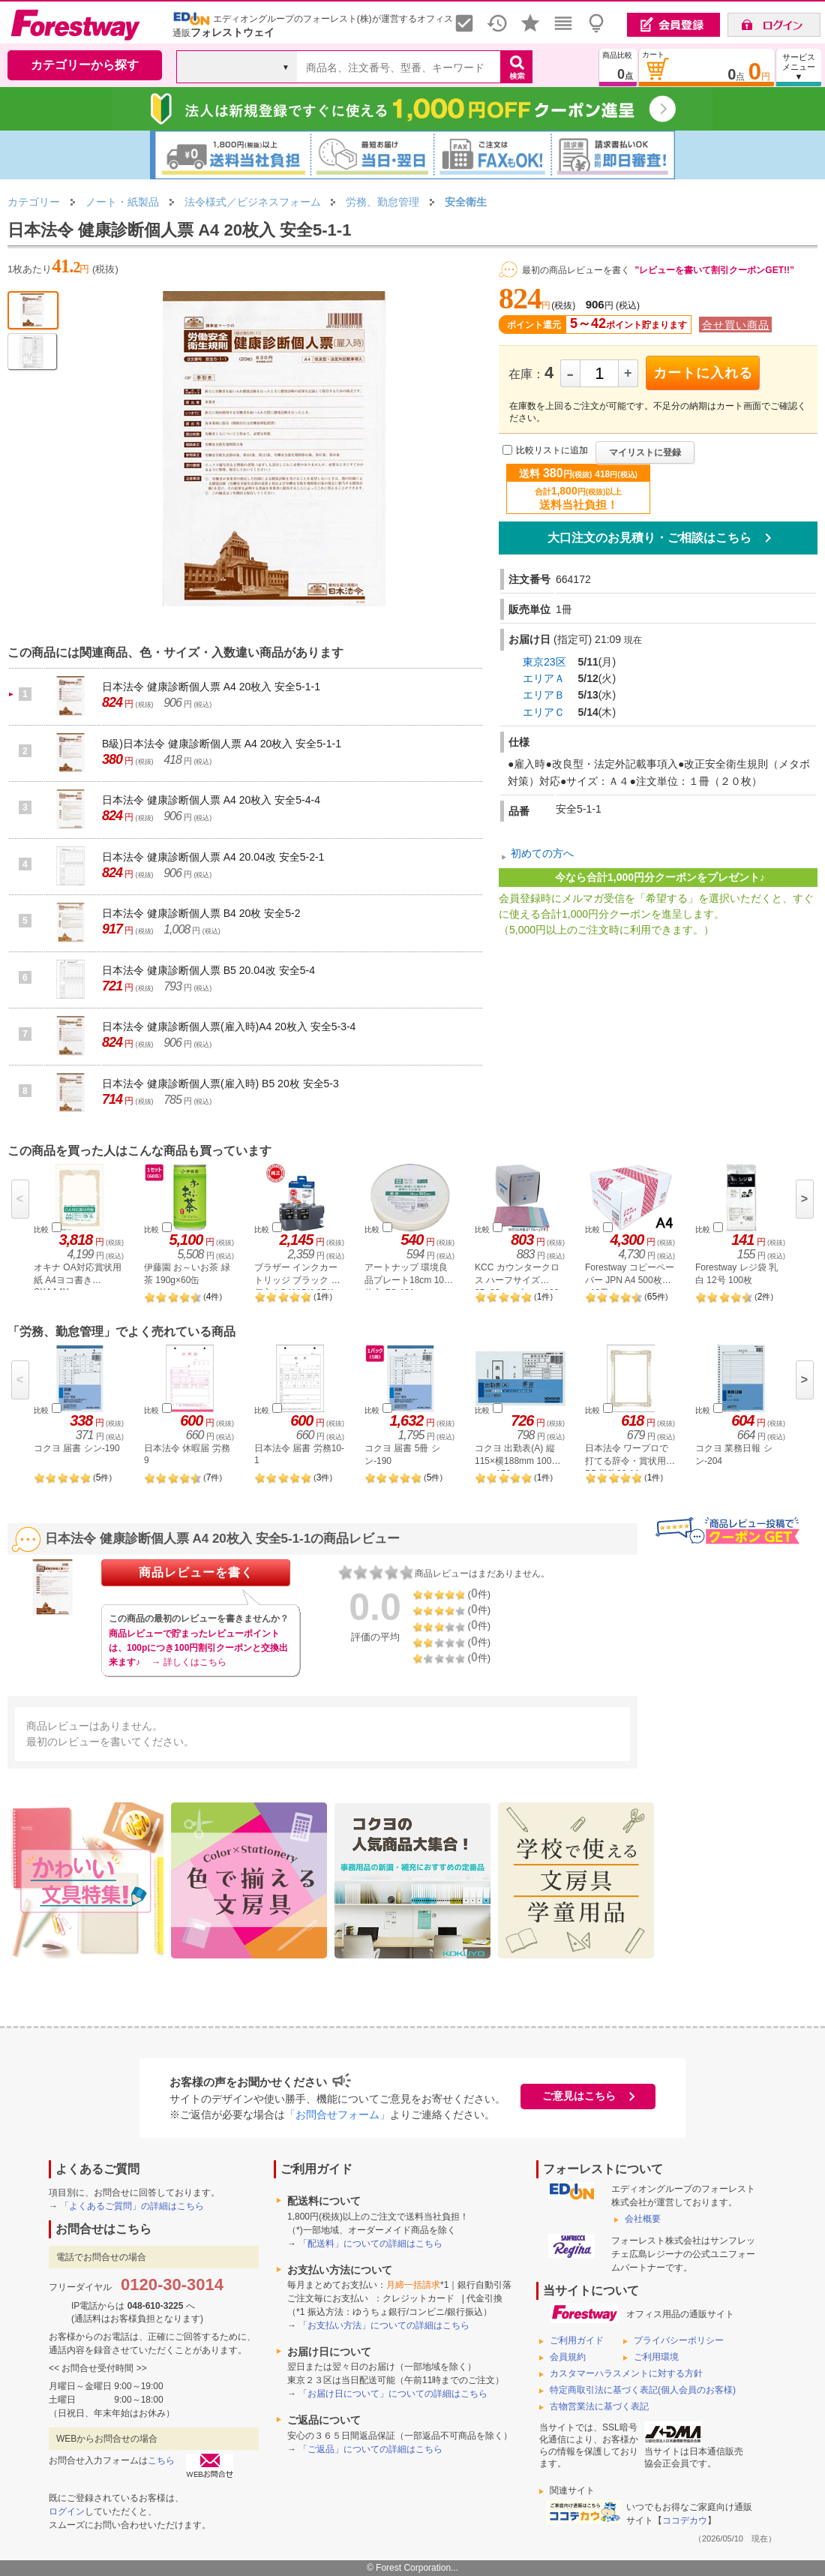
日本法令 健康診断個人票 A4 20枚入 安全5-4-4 (211, 800)
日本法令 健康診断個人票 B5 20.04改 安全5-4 (208, 970)
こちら (161, 2460)
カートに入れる (703, 372)
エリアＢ (544, 695)
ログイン (67, 2511)
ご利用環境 (656, 2357)
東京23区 (544, 662)
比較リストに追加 (552, 451)
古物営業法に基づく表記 (599, 2406)
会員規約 (568, 2357)
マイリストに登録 (645, 452)
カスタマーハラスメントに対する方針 (626, 2373)
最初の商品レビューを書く (576, 270)
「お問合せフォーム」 (337, 2115)
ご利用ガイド (577, 2340)
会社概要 (643, 2219)
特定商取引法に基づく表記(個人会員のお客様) (643, 2390)
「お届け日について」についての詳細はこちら (393, 2393)
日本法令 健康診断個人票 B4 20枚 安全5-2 (201, 913)
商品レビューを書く (196, 1572)
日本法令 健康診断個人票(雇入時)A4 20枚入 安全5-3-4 (229, 1026)
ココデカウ (684, 2520)
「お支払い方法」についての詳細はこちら (384, 2325)
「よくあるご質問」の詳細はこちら (132, 2206)
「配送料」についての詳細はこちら (370, 2243)
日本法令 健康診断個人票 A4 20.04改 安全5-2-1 (213, 857)
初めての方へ (542, 853)
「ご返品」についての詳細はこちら (370, 2449)
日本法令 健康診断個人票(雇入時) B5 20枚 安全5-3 (220, 1084)
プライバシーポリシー (679, 2340)
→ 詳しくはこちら (189, 1662)
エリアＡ (544, 678)
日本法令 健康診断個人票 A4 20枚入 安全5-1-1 (211, 687)
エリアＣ (544, 712)
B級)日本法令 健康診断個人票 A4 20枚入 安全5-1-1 (221, 744)
